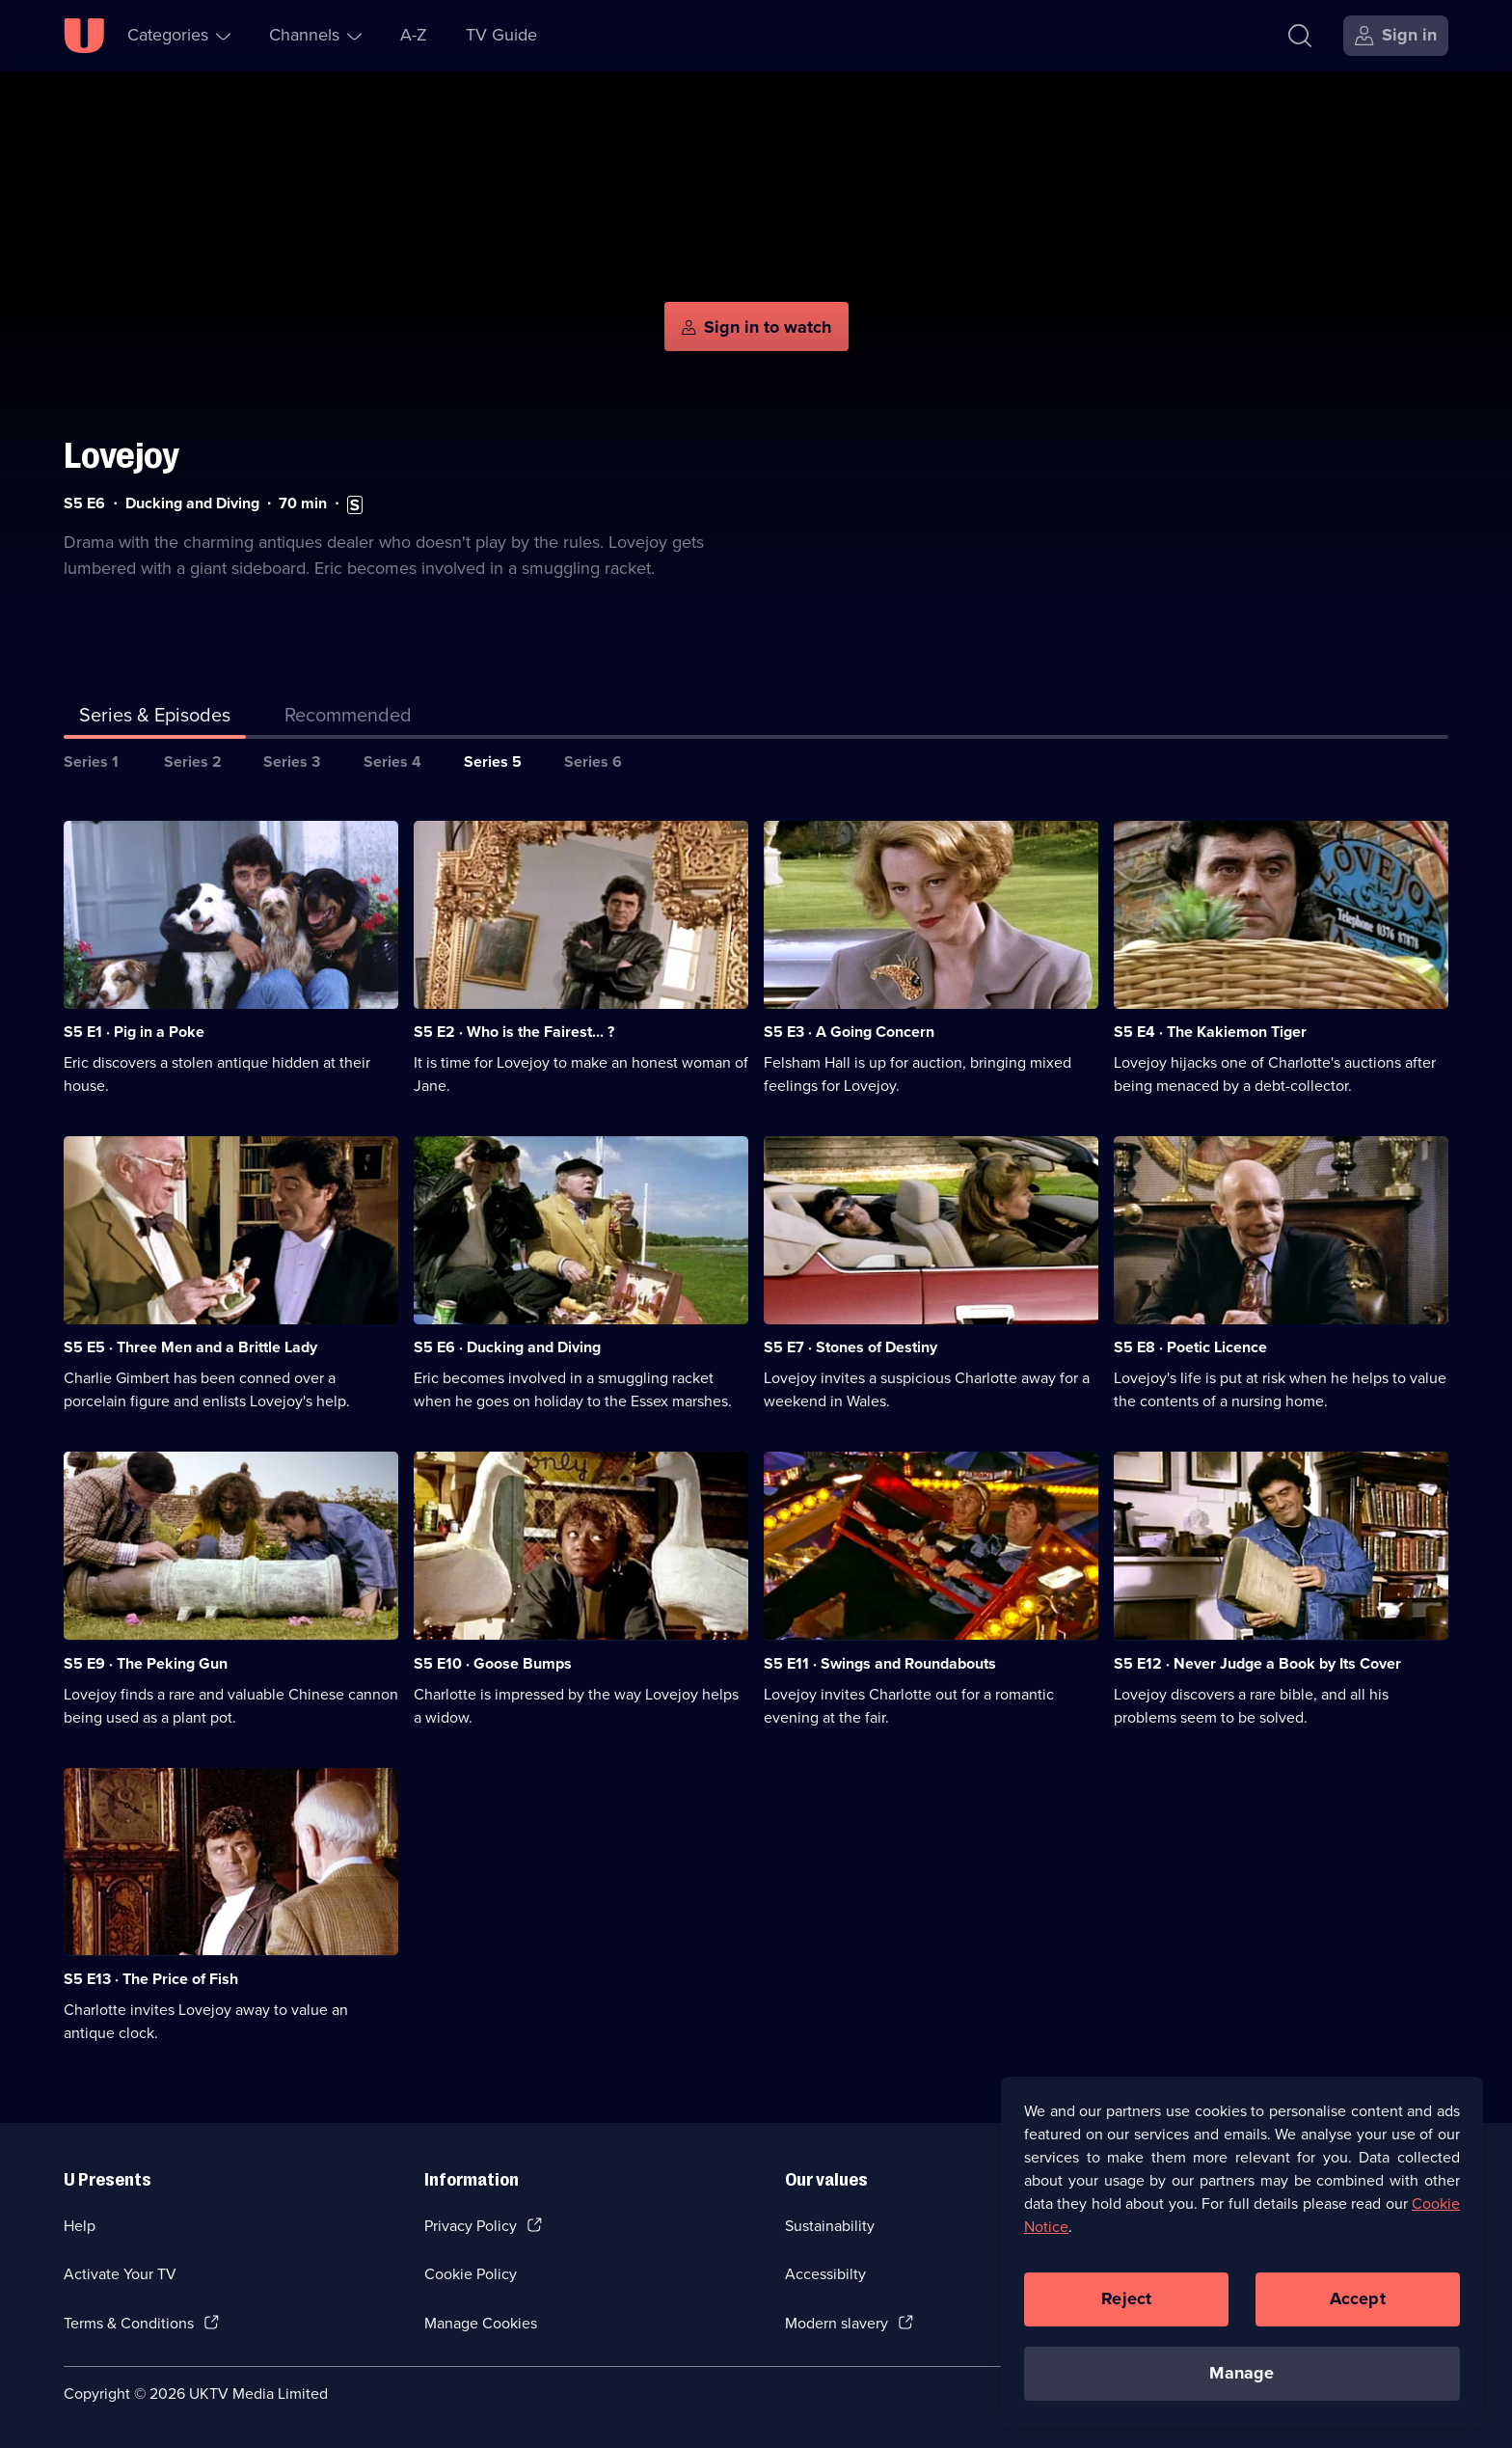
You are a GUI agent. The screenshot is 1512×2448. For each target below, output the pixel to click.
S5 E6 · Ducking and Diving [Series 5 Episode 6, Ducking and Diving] (507, 1347)
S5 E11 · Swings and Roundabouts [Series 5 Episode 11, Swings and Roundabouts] (880, 1663)
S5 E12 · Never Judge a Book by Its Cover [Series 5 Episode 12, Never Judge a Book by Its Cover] (1257, 1663)
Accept (1358, 2298)
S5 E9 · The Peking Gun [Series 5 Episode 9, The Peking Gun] (146, 1663)
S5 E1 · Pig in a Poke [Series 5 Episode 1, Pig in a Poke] (134, 1031)
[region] (1242, 2252)
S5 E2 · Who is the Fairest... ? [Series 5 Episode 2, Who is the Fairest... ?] (514, 1031)
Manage (1241, 2372)
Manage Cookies (480, 2323)
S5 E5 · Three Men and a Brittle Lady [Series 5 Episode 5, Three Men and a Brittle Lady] (190, 1347)
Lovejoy (121, 455)
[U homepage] (84, 35)
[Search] (1300, 35)
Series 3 (291, 761)
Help (79, 2226)
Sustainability (830, 2226)
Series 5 (493, 761)
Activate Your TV (120, 2274)
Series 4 (392, 761)
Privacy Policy (470, 2226)
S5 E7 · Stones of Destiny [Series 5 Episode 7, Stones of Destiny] (850, 1347)
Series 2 (193, 761)
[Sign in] (1395, 35)
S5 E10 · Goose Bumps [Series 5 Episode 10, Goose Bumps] (493, 1663)
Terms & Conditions (129, 2323)
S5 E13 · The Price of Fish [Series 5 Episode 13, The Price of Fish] (151, 1979)
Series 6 (593, 761)
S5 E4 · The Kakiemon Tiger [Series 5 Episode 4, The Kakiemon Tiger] (1210, 1031)
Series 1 (91, 761)
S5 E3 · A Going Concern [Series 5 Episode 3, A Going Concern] (849, 1031)
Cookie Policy (470, 2274)
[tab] (348, 718)
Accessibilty (825, 2274)
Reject (1126, 2298)
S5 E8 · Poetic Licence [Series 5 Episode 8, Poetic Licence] (1190, 1347)
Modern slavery (836, 2323)
